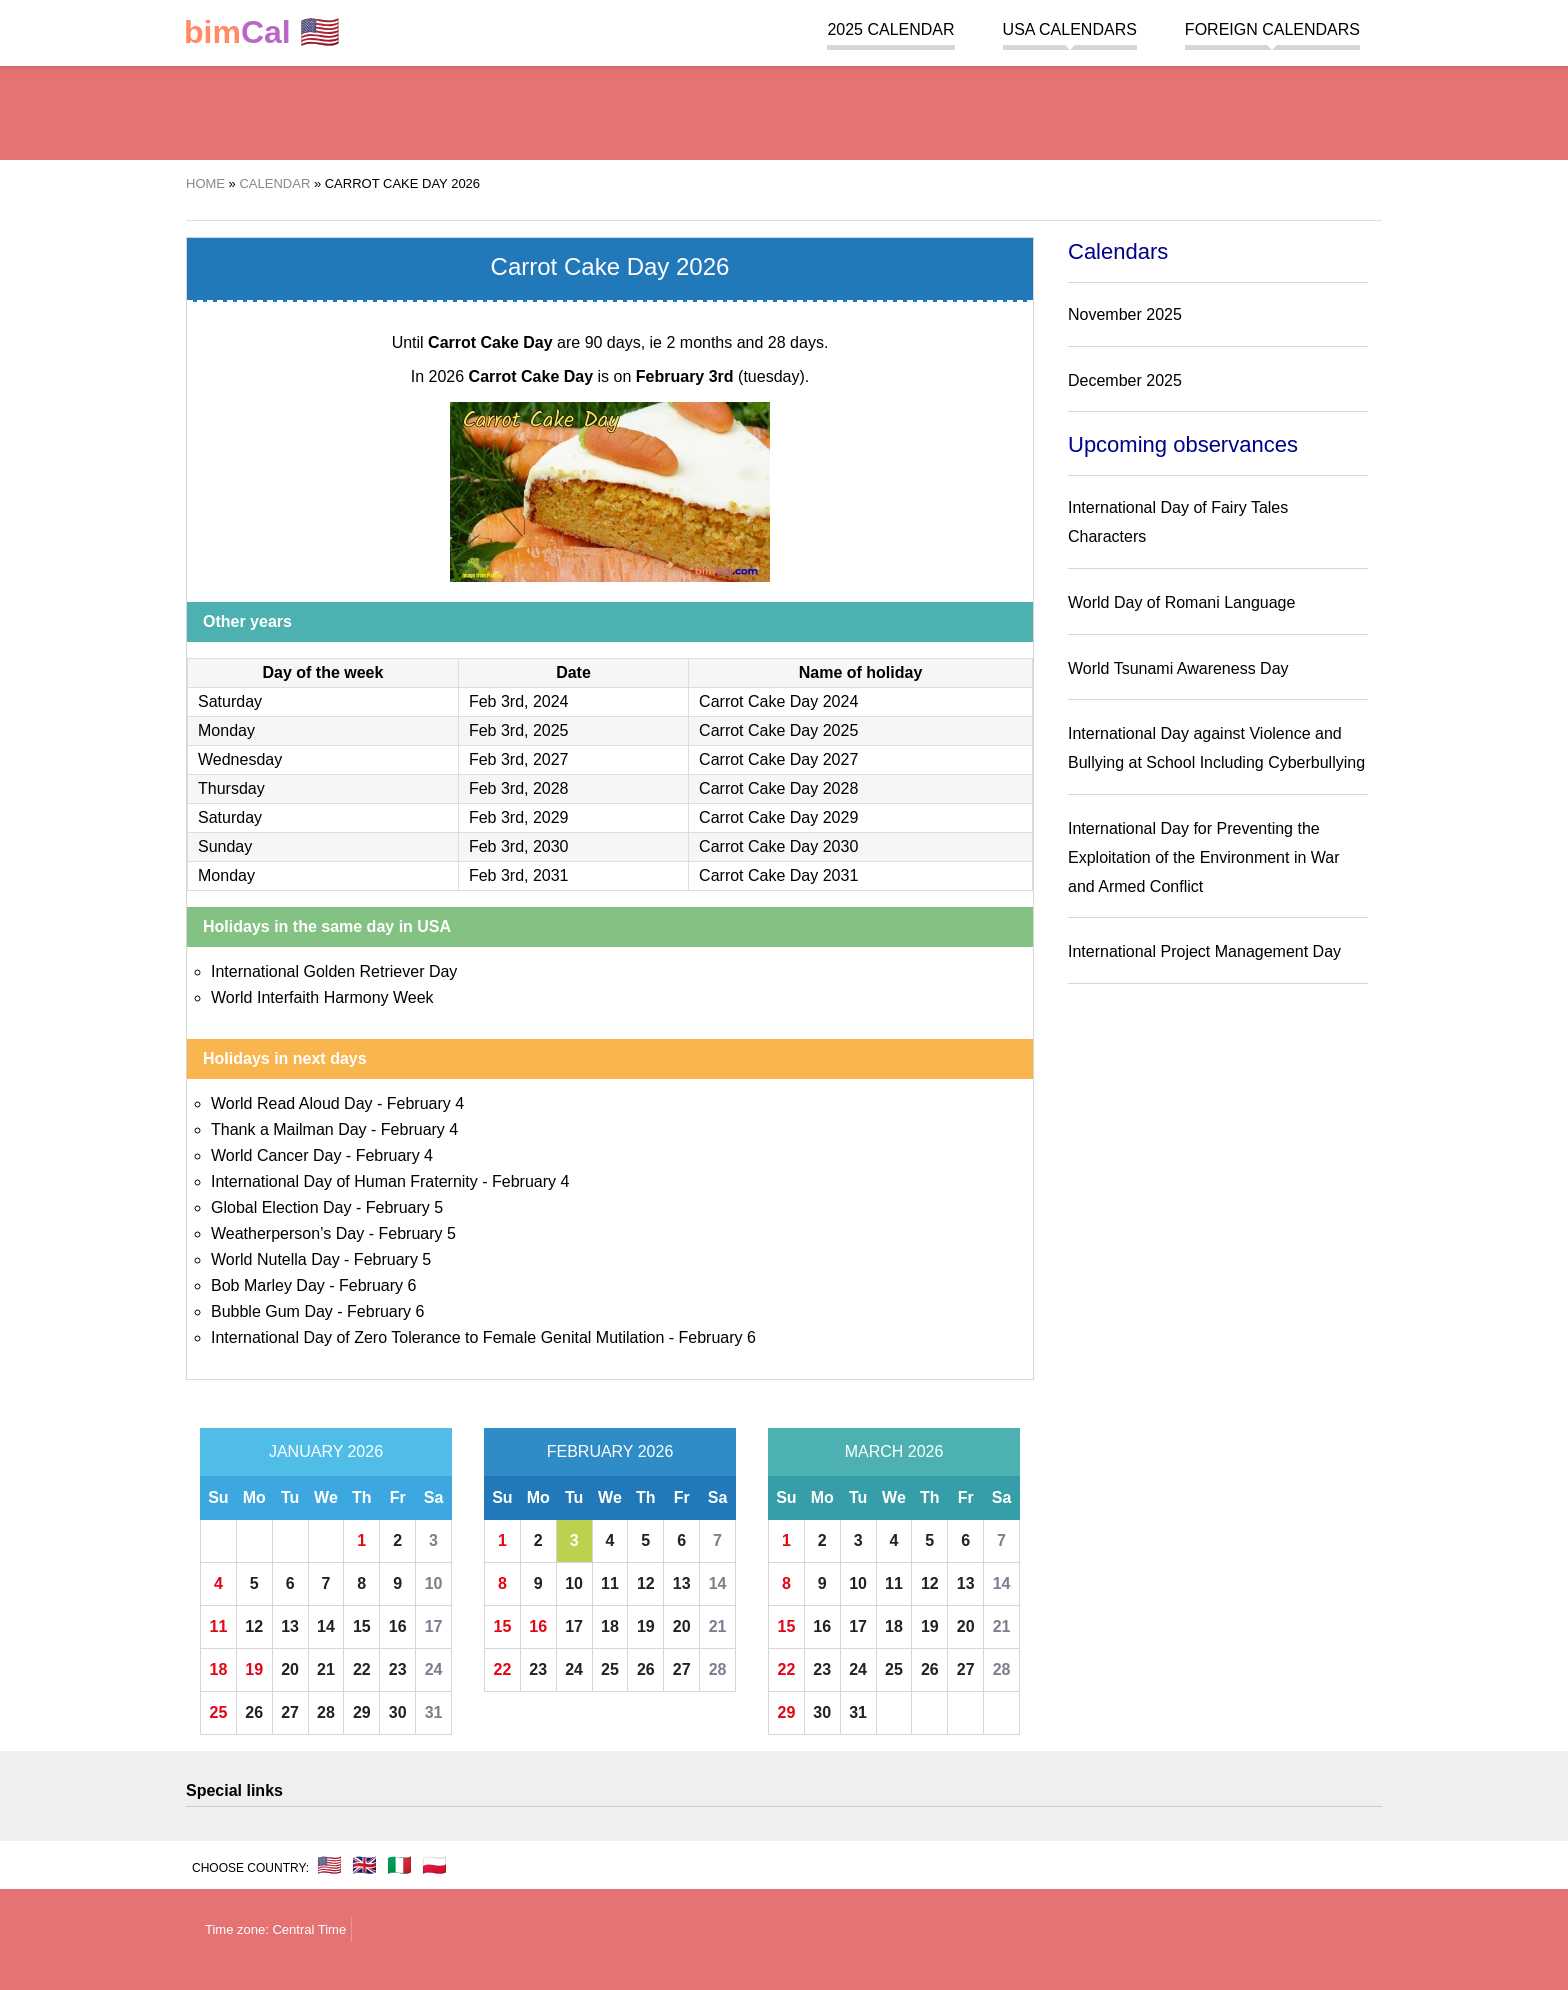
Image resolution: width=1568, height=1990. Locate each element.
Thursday (231, 788)
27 (290, 1712)
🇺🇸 (262, 32)
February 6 (377, 1285)
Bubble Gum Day (272, 1311)
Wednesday (240, 759)
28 (326, 1712)
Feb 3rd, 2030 (519, 846)
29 (362, 1712)
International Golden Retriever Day (334, 971)
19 (254, 1669)
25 (219, 1712)
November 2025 (1125, 314)
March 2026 (894, 1451)
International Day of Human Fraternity (344, 1181)
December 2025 (1125, 380)
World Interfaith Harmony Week (322, 997)
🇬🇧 (364, 1865)
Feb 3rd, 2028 (519, 788)
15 (362, 1626)
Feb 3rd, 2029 (519, 817)
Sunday (225, 846)
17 (434, 1626)
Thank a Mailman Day (289, 1129)
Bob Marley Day (268, 1285)
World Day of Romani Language (1181, 602)
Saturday (230, 701)
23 (398, 1669)
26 (254, 1712)
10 (434, 1583)
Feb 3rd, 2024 (519, 701)
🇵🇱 (434, 1865)
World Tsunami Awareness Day (1178, 668)
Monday (226, 730)
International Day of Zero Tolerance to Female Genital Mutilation (437, 1337)
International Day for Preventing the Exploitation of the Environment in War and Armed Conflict (1204, 857)
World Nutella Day (275, 1259)
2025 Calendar (890, 29)
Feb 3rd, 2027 (519, 759)
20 (290, 1669)
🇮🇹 (399, 1865)
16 (398, 1626)
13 (290, 1626)
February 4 (425, 1103)
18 (219, 1669)
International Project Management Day (1204, 951)
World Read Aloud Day (292, 1103)
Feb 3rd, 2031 (519, 875)
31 (434, 1712)
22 (362, 1669)
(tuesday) (720, 376)
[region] (784, 110)
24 (434, 1669)
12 (254, 1626)
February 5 (404, 1207)
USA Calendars (1070, 29)
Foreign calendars (1272, 29)
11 (219, 1626)
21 (326, 1669)
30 (398, 1712)
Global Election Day (281, 1207)
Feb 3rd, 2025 (519, 730)
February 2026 (610, 1451)
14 (326, 1626)
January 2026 (326, 1451)
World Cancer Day (276, 1155)
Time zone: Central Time (275, 1929)
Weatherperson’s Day (287, 1233)
